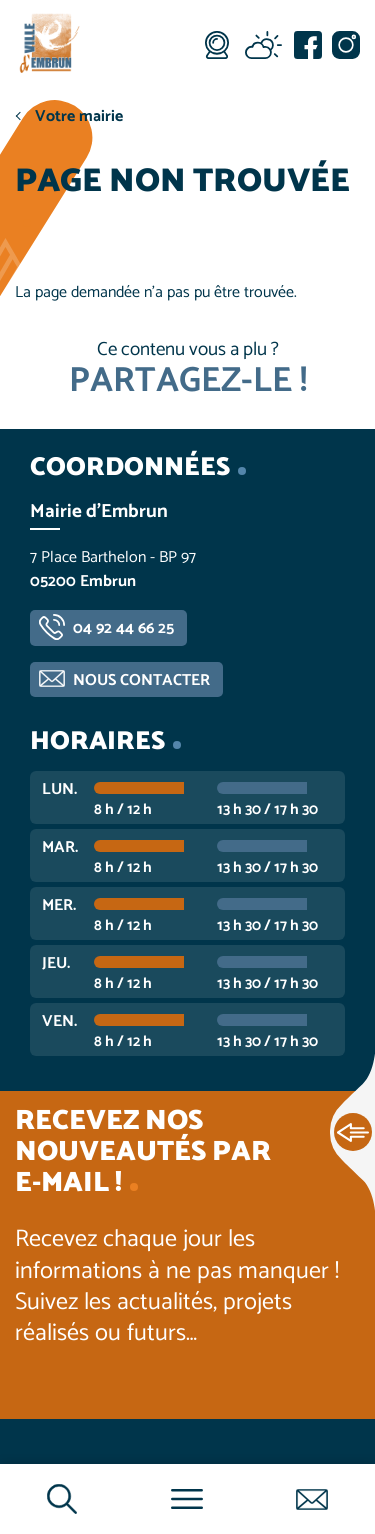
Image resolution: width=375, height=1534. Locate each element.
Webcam (217, 45)
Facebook (308, 45)
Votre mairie (79, 116)
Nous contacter (141, 680)
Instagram (346, 45)
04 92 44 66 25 (123, 628)
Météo (263, 45)
